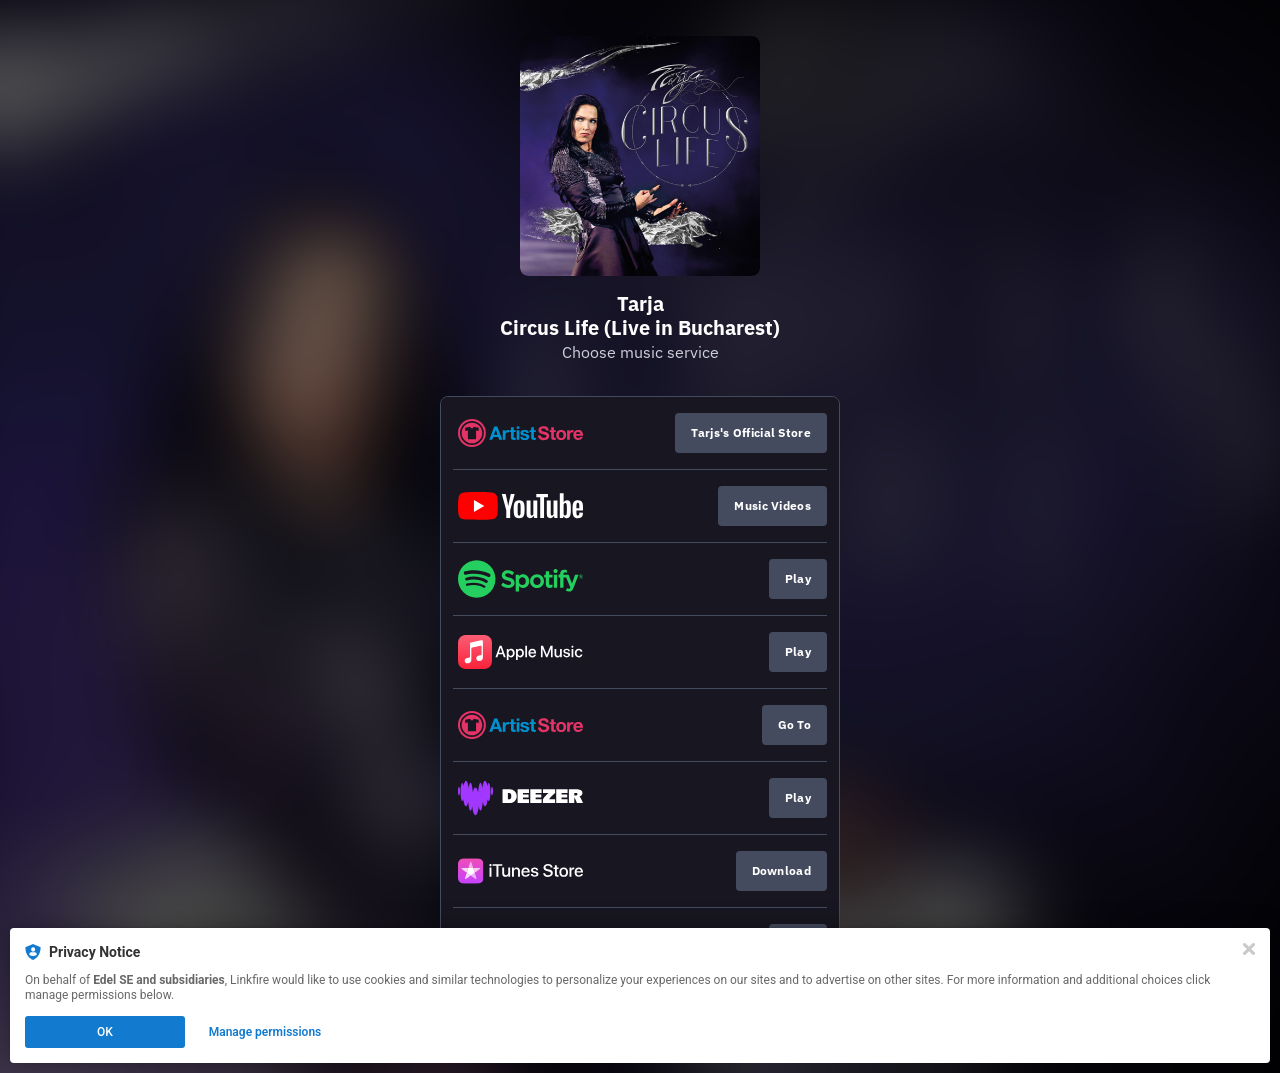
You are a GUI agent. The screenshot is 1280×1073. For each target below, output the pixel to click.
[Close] (1249, 949)
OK (105, 1032)
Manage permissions (265, 1032)
